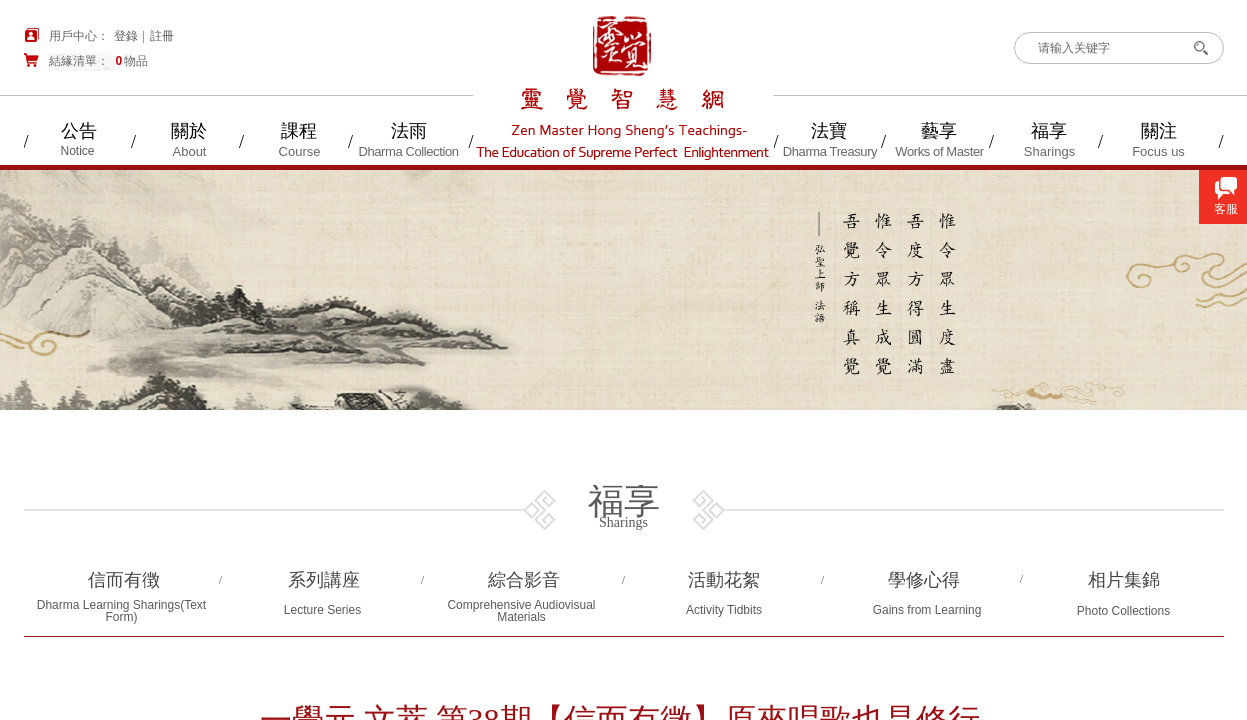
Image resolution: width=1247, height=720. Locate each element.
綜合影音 (524, 580)
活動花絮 (724, 580)
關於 (189, 131)
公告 (79, 131)
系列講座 (324, 580)
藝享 (939, 131)
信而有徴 (124, 580)
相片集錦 (1124, 580)
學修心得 (924, 580)
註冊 (162, 36)
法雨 (409, 131)
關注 (1159, 131)
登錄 (126, 36)
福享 (1049, 131)
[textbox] (1103, 48)
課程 (299, 131)
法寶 (829, 131)
